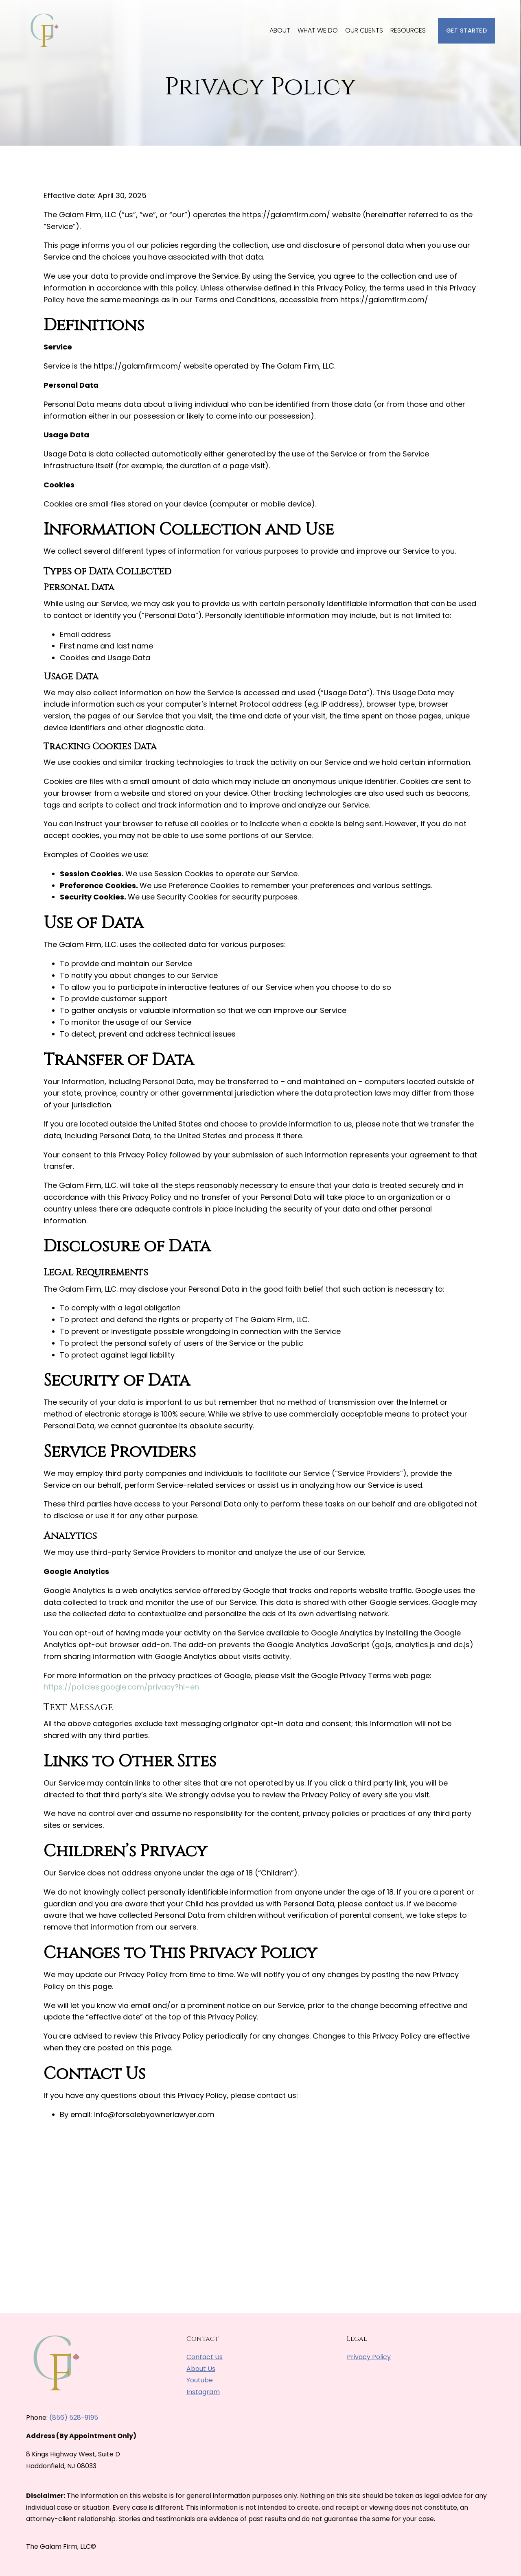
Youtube (199, 2380)
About (279, 30)
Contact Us (204, 2357)
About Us (200, 2368)
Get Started (466, 30)
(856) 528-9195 (73, 2417)
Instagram (203, 2392)
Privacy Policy (369, 2357)
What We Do (318, 30)
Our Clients (364, 30)
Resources (408, 30)
